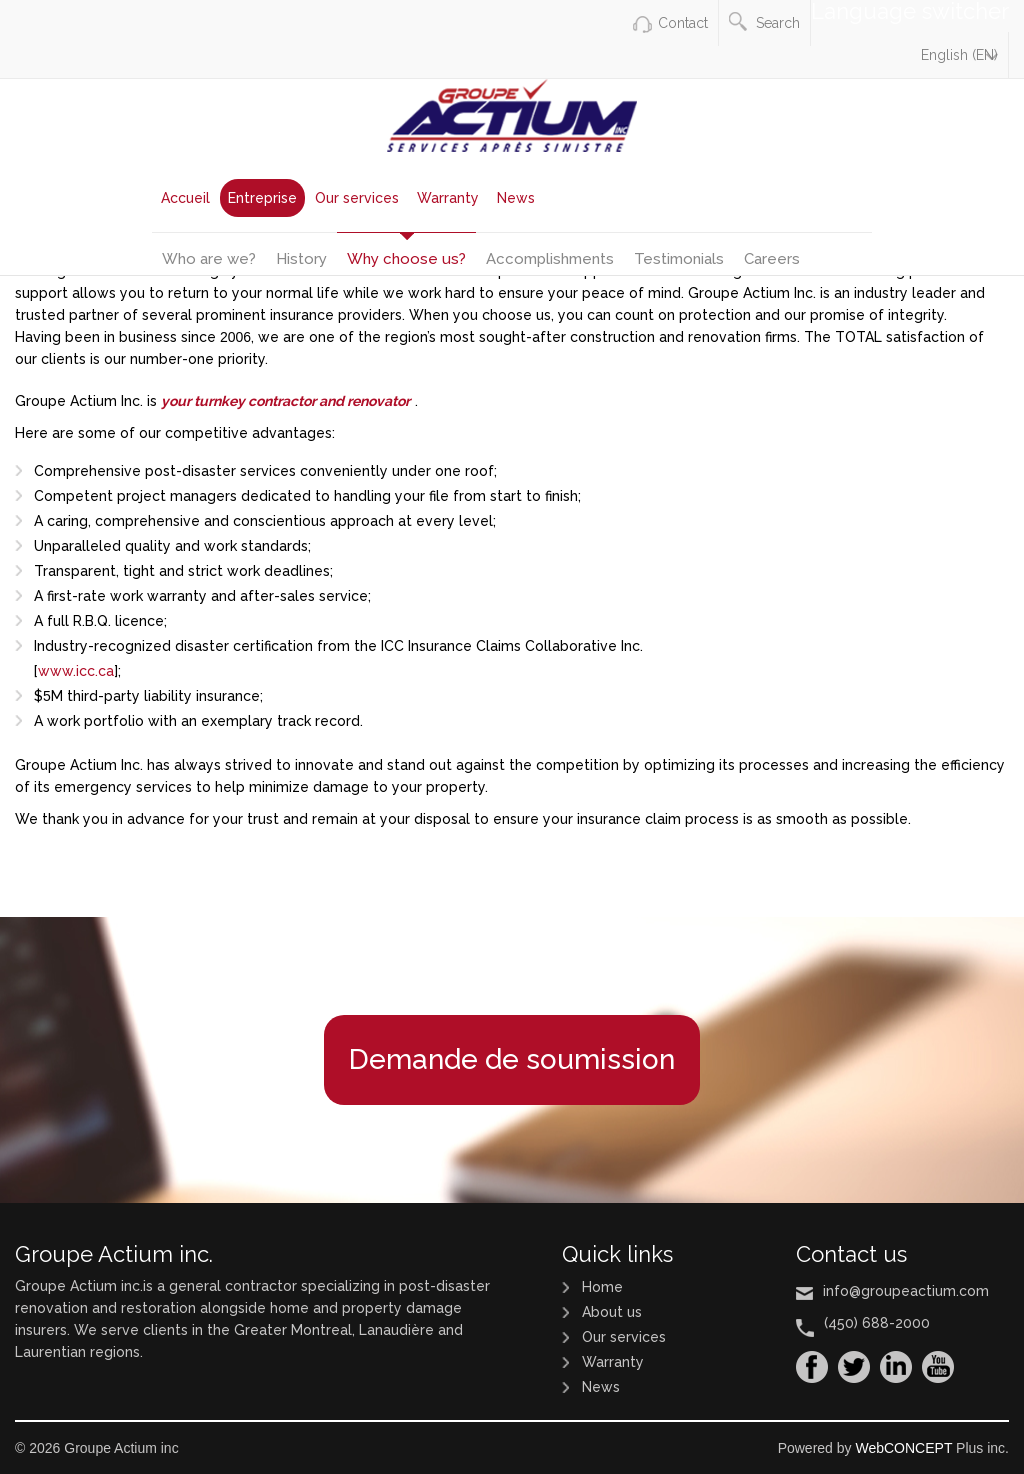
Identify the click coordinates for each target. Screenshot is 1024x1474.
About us (612, 1312)
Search (764, 21)
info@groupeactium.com (906, 1291)
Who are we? (209, 259)
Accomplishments (550, 259)
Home (602, 1287)
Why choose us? (406, 259)
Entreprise (262, 198)
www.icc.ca (76, 671)
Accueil (185, 198)
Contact (683, 23)
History (301, 259)
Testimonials (679, 259)
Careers (772, 259)
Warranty (448, 198)
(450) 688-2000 (877, 1323)
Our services (357, 198)
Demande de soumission (512, 1059)
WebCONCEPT (903, 1448)
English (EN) (959, 55)
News (516, 198)
